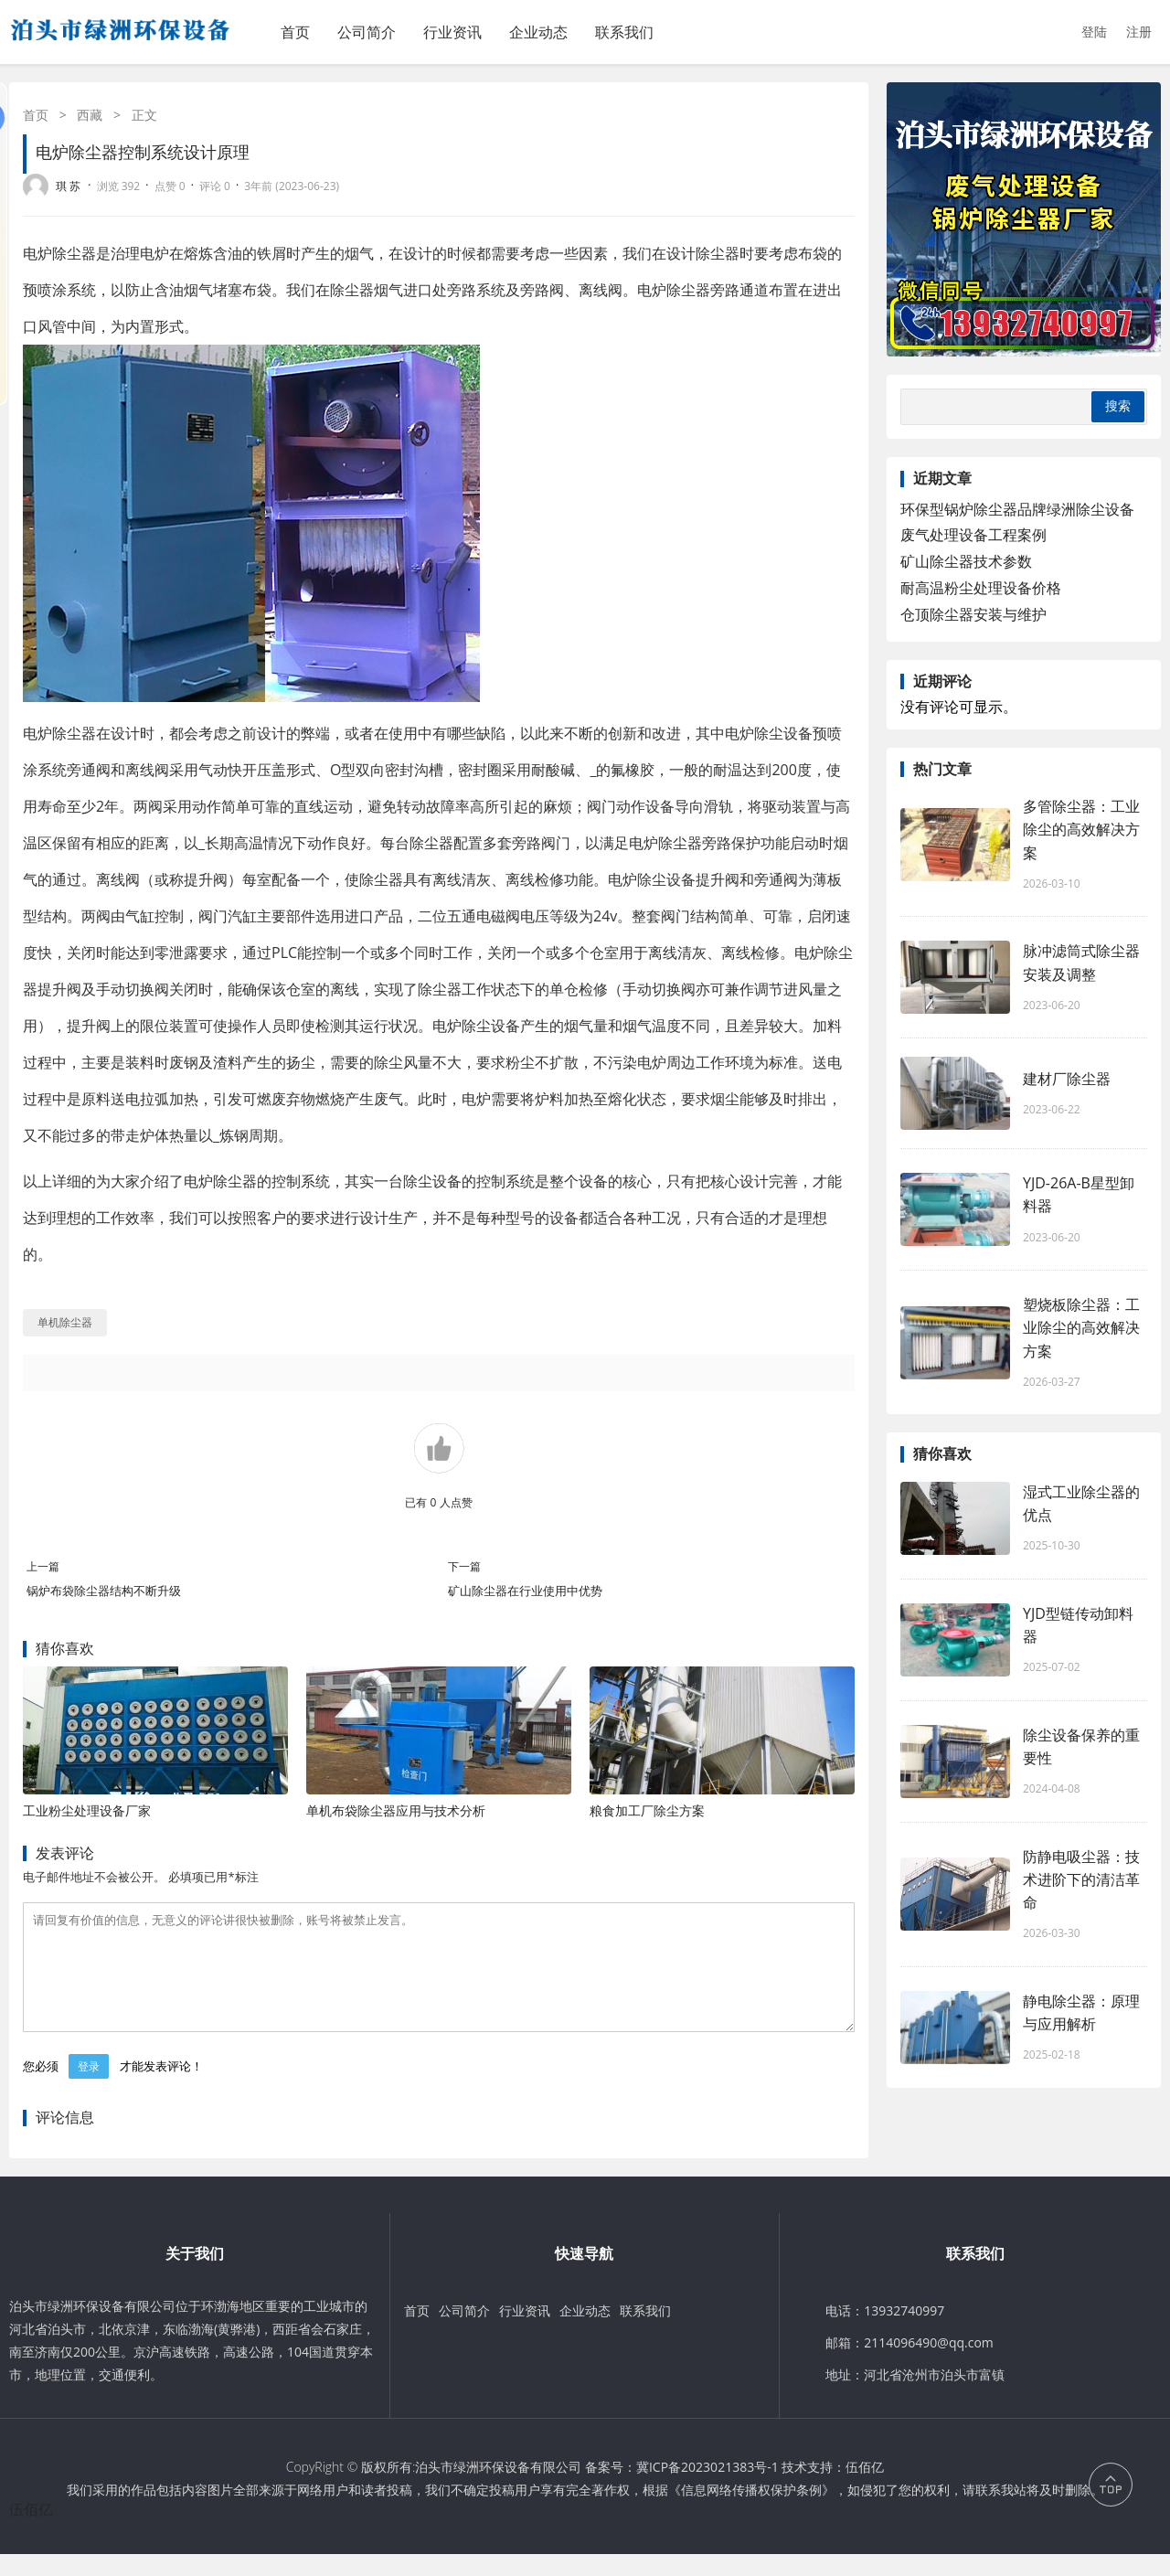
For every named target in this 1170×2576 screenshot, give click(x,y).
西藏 (89, 114)
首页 (295, 32)
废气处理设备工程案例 (973, 535)
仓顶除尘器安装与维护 (973, 614)
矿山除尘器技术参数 (966, 561)
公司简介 (366, 32)
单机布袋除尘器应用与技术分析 (395, 1810)
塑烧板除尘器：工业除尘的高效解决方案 (1081, 1327)
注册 (1139, 31)
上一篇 (43, 1566)
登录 (89, 2088)
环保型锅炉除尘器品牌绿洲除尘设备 (1017, 509)
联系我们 (624, 32)
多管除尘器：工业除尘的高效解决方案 (1081, 829)
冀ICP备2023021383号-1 (707, 2488)
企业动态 (538, 32)
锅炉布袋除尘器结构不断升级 (104, 1590)
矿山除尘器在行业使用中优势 (525, 1590)
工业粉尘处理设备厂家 (87, 1810)
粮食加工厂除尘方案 (647, 1810)
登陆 (1094, 31)
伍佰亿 (865, 2488)
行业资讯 (452, 32)
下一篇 (464, 1566)
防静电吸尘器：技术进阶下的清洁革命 (1081, 1879)
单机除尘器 (64, 1322)
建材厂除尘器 (1067, 1079)
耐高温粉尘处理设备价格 (980, 588)
